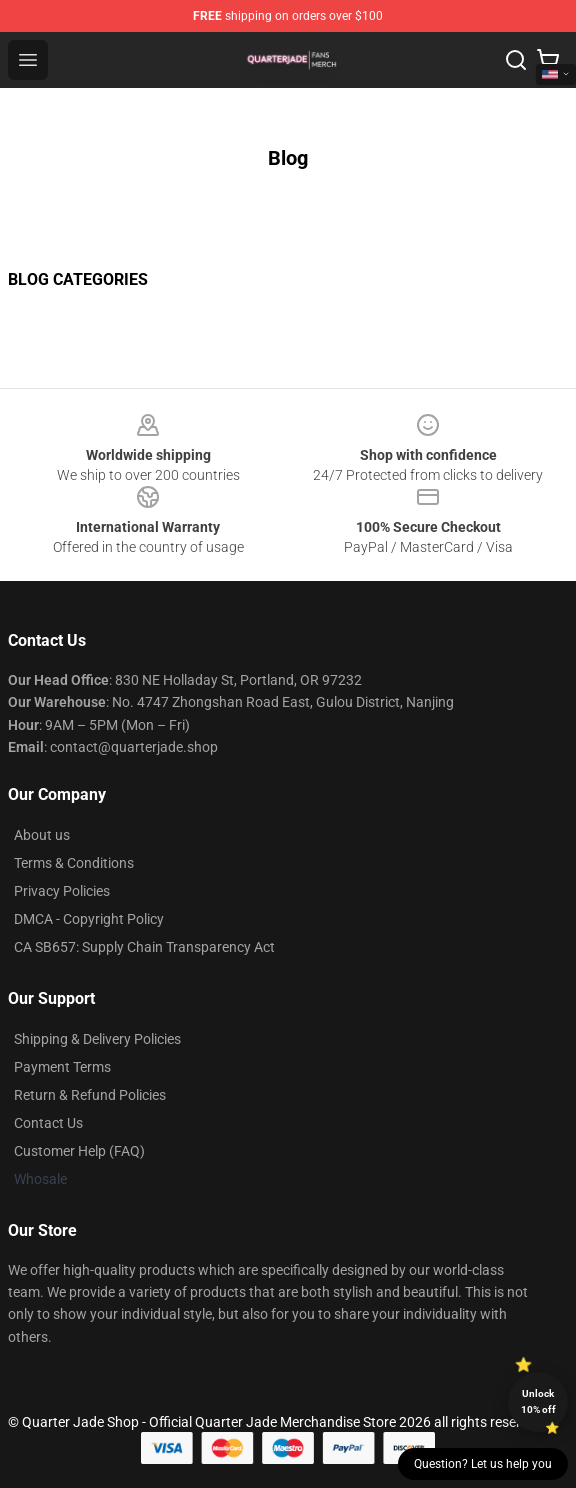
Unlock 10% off (538, 1401)
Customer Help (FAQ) (79, 1151)
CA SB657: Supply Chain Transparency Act (144, 947)
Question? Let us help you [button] (483, 1464)
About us (42, 835)
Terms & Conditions (74, 863)
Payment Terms (62, 1067)
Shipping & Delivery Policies (97, 1039)
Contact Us (48, 1123)
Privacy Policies (62, 891)
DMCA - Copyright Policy (89, 919)
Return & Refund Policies (90, 1095)
